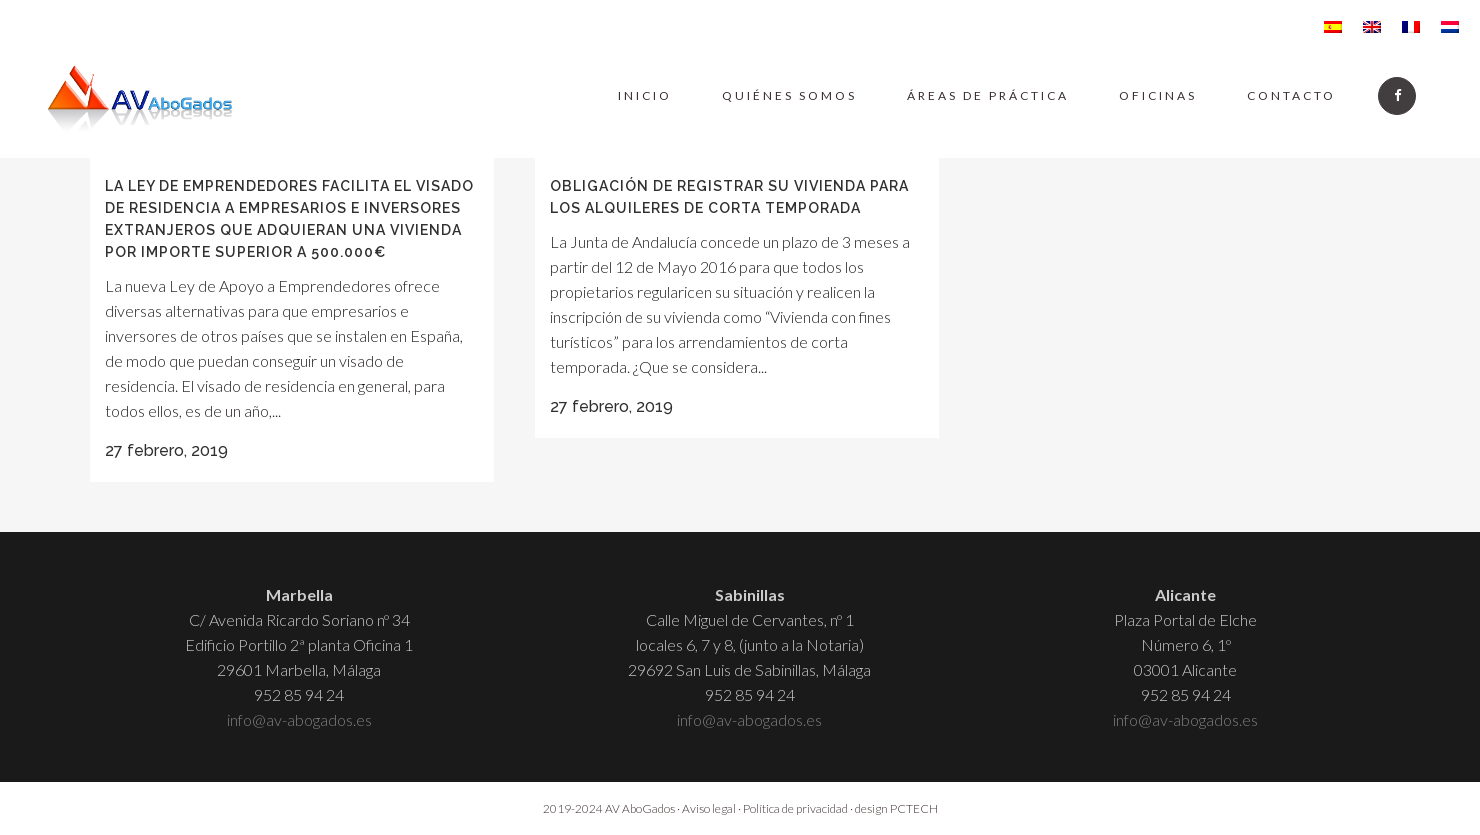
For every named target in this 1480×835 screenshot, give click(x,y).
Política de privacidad (795, 808)
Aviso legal (709, 808)
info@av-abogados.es (299, 719)
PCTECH (914, 808)
